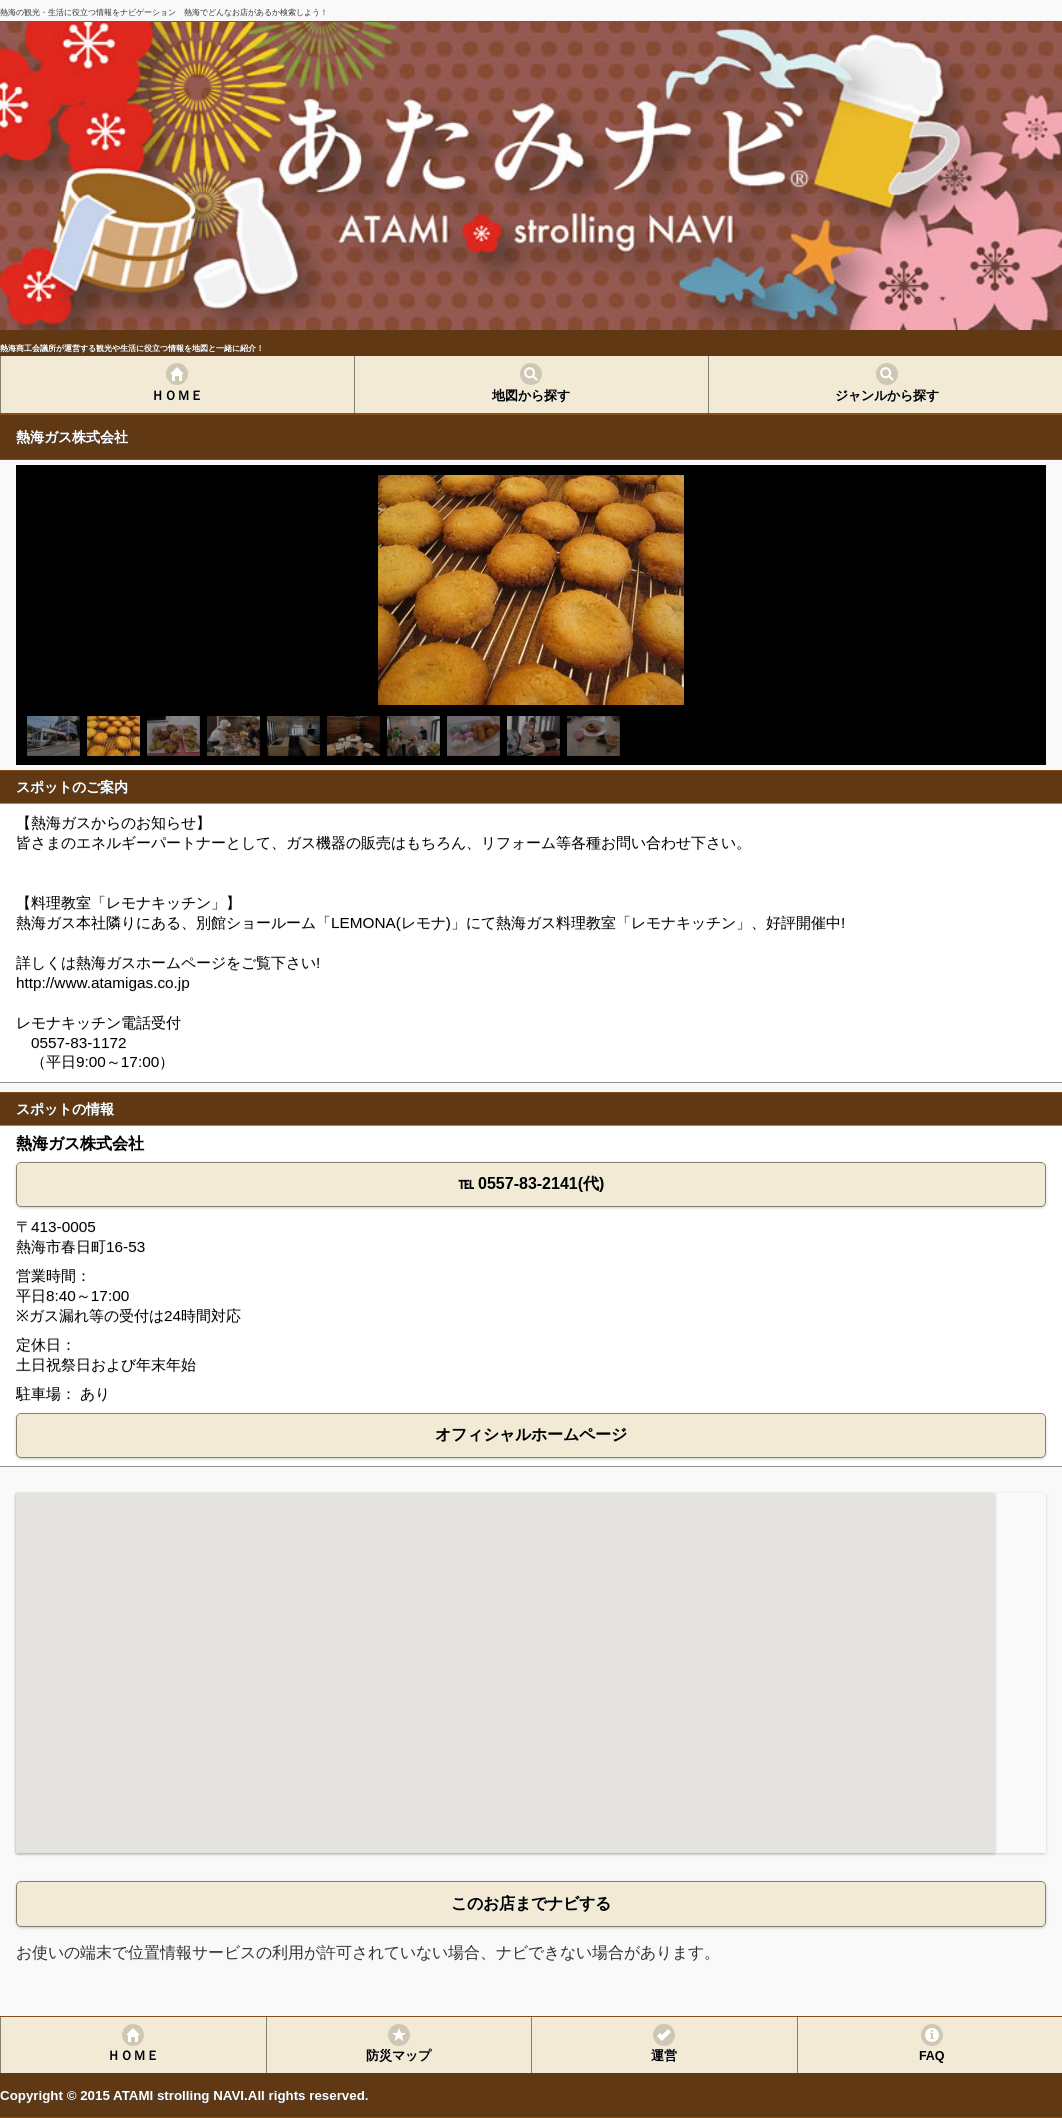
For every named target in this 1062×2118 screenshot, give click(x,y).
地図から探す (531, 396)
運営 (664, 2056)
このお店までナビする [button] (531, 1903)
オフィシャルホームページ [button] (531, 1434)
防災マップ (398, 2056)
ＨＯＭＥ (177, 396)
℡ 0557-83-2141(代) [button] (531, 1183)
